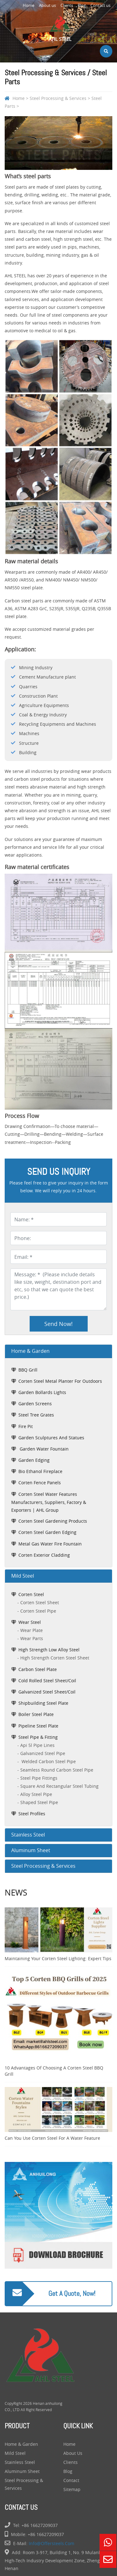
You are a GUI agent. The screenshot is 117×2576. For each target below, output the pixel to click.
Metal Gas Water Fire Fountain (50, 1544)
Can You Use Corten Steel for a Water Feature (52, 2138)
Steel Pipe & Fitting (38, 1737)
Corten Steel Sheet (39, 1602)
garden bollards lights (42, 1392)
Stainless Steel (20, 2462)
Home (28, 5)
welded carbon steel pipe (48, 1761)
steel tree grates (36, 1415)
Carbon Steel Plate (37, 1669)
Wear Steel (29, 1622)
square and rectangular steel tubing (59, 1786)
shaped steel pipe (39, 1802)
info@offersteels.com (51, 2543)
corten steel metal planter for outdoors (60, 1381)
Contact (71, 2480)
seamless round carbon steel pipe (56, 1770)
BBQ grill (27, 1370)
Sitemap (71, 2489)
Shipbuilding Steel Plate (43, 1703)
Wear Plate (31, 1630)
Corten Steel (31, 1594)
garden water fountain (43, 1449)
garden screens (35, 1404)
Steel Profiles (31, 1814)
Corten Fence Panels (39, 1483)
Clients (67, 5)
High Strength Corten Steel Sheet (54, 1658)
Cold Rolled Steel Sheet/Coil (47, 1681)
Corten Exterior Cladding (44, 1555)
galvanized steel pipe (42, 1753)
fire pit (25, 1426)
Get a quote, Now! (71, 2293)
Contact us (100, 5)
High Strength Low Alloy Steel (49, 1650)
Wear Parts (31, 1638)
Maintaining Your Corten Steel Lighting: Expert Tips (58, 1958)
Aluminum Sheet (22, 2471)
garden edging (34, 1460)
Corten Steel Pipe (38, 1611)
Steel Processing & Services (58, 98)
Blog (82, 5)
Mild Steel (15, 2453)
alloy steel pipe (36, 1794)
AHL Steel (60, 27)
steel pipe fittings (38, 1778)
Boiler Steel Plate (36, 1714)
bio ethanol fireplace (40, 1471)
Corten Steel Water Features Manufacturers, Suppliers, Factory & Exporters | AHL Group (48, 1502)
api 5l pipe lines (37, 1745)
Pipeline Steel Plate (38, 1726)
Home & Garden (21, 2444)
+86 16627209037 (40, 2525)
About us (47, 5)
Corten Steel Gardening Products (52, 1521)
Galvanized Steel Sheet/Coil (47, 1692)
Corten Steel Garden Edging (47, 1532)
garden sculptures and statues (51, 1438)
